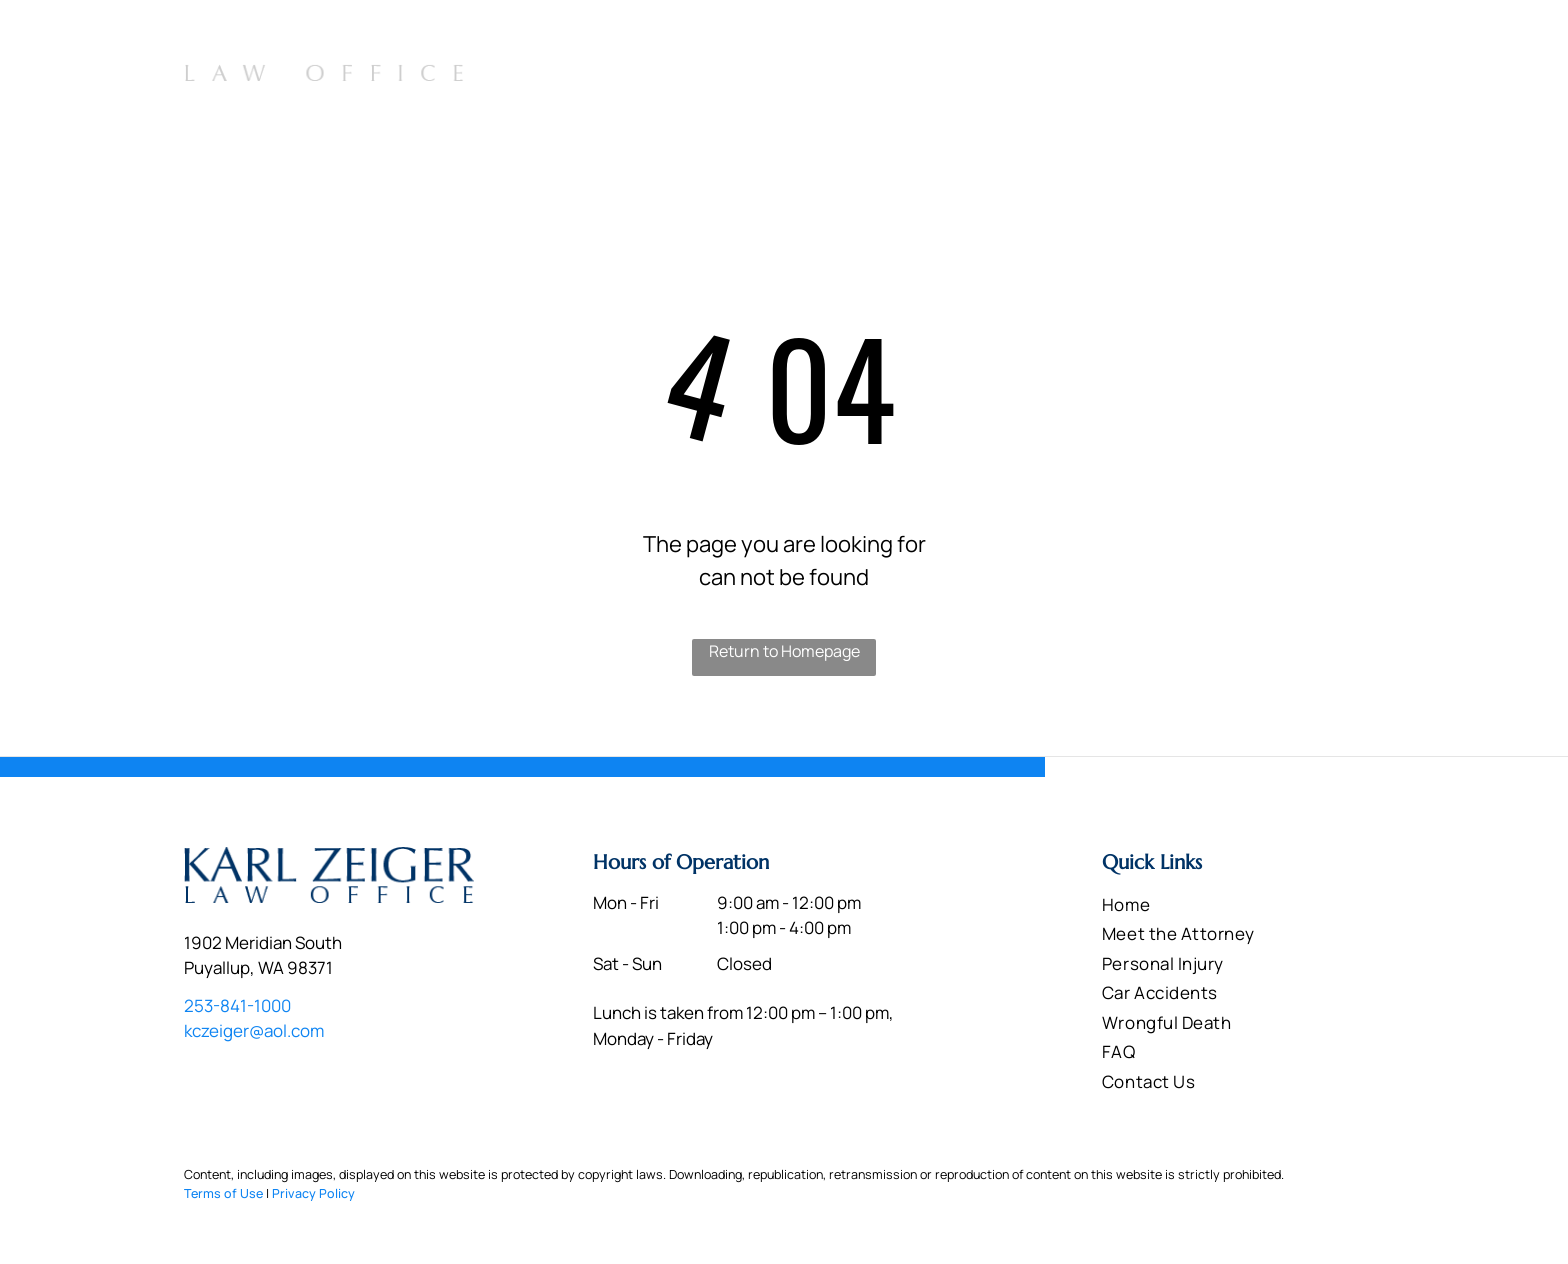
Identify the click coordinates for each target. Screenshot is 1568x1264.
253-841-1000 (1313, 36)
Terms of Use (223, 1193)
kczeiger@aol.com (254, 1030)
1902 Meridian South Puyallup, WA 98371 (1090, 39)
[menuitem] (755, 81)
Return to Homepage (784, 651)
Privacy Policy (313, 1193)
